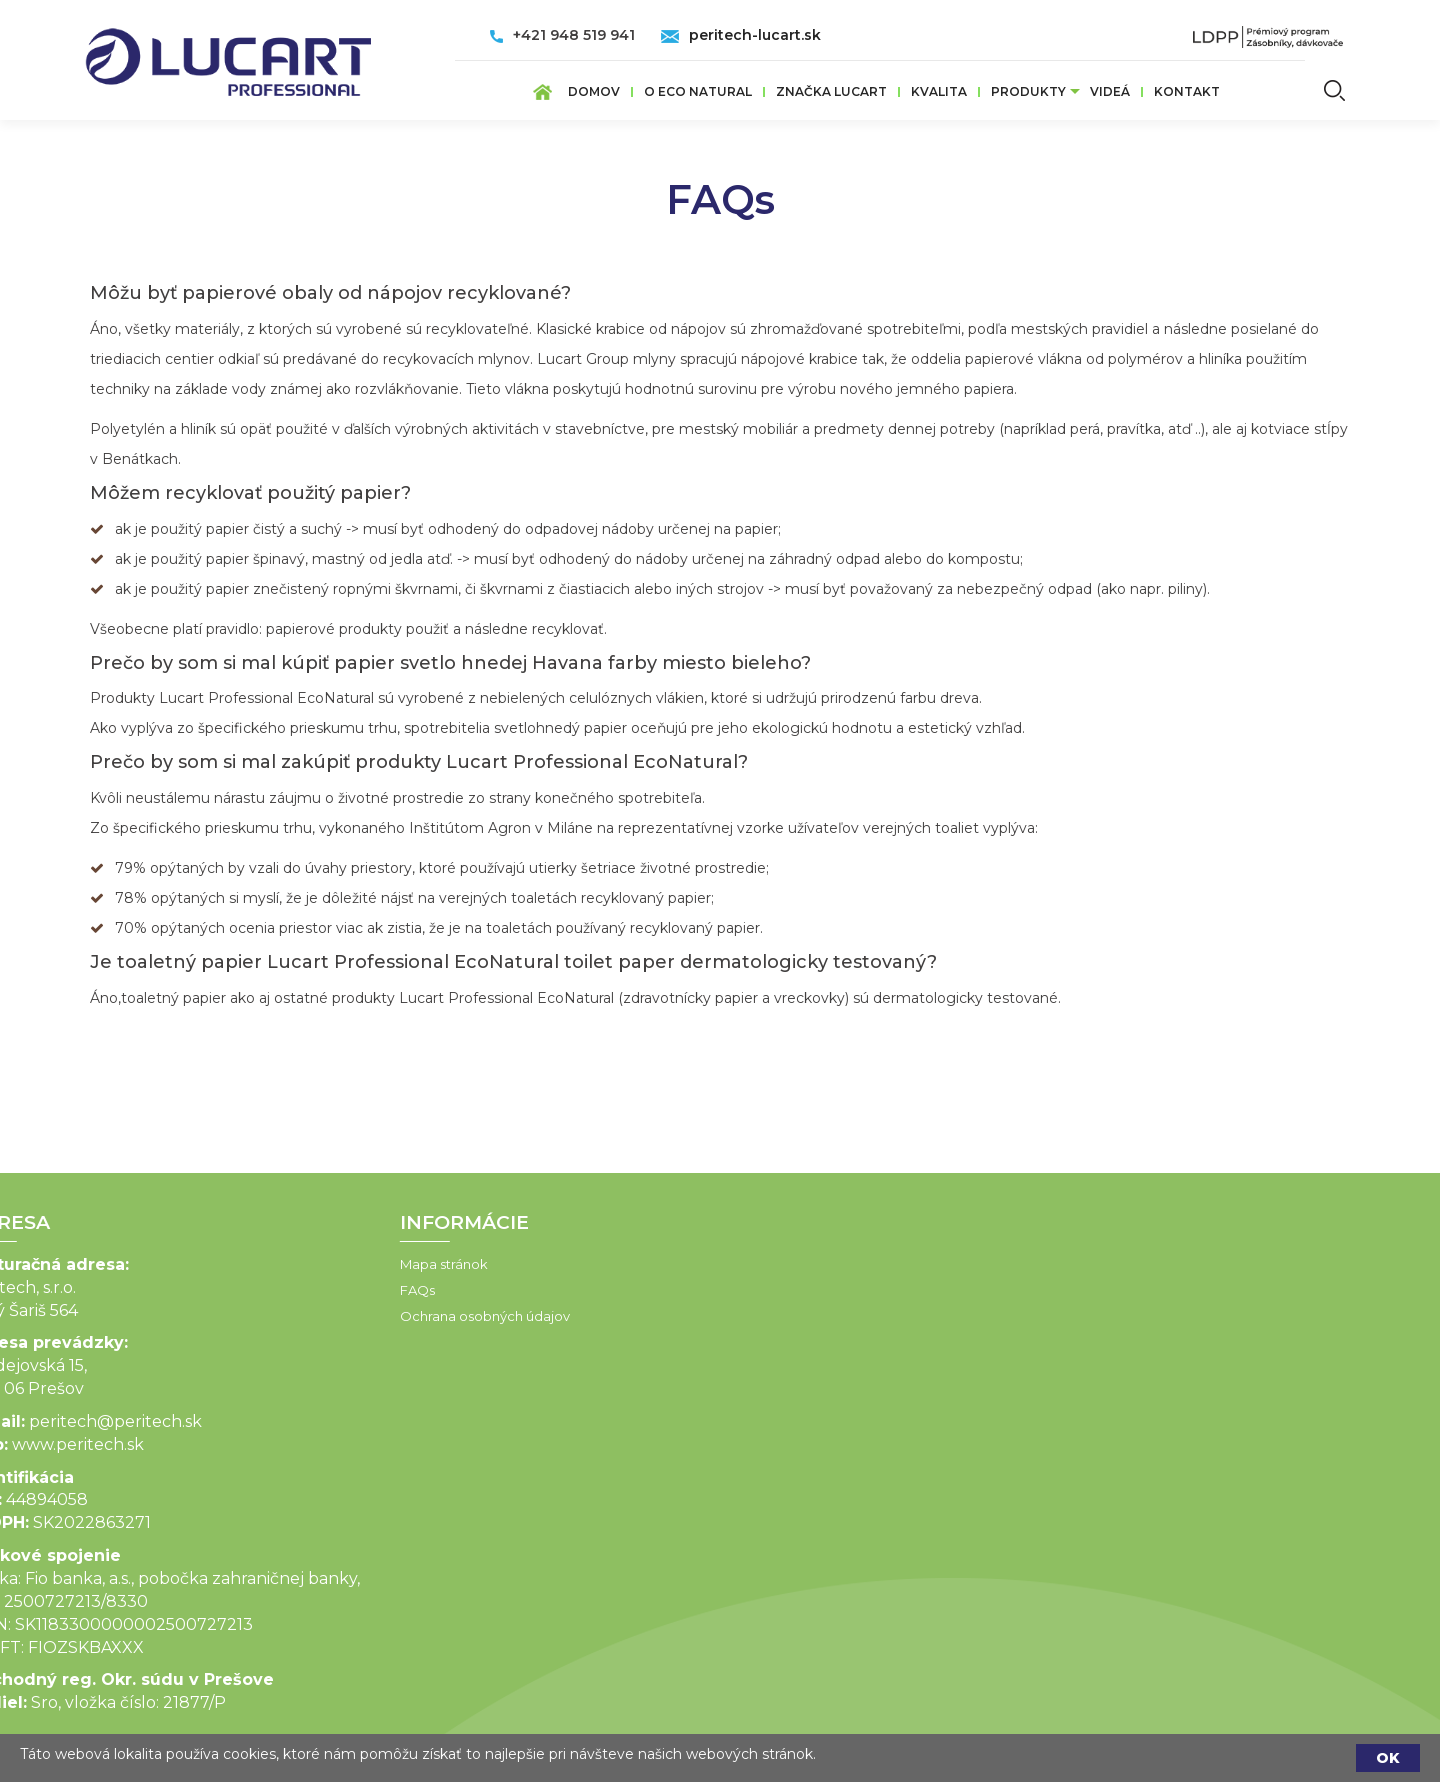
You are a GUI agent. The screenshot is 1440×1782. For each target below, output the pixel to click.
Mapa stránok (365, 1264)
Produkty (1028, 91)
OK (1388, 1758)
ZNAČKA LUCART (831, 91)
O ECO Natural (698, 91)
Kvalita (939, 91)
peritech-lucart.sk (755, 35)
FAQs (338, 1290)
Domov (594, 91)
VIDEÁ (1110, 91)
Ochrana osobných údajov (406, 1316)
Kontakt (1187, 91)
